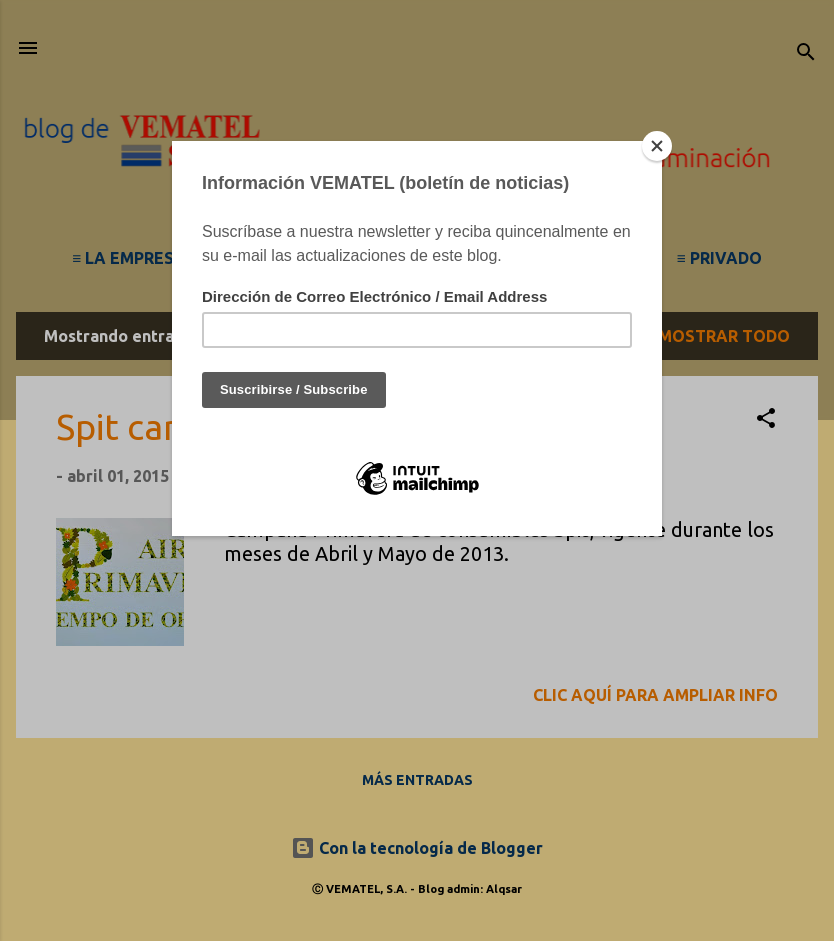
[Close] (657, 146)
